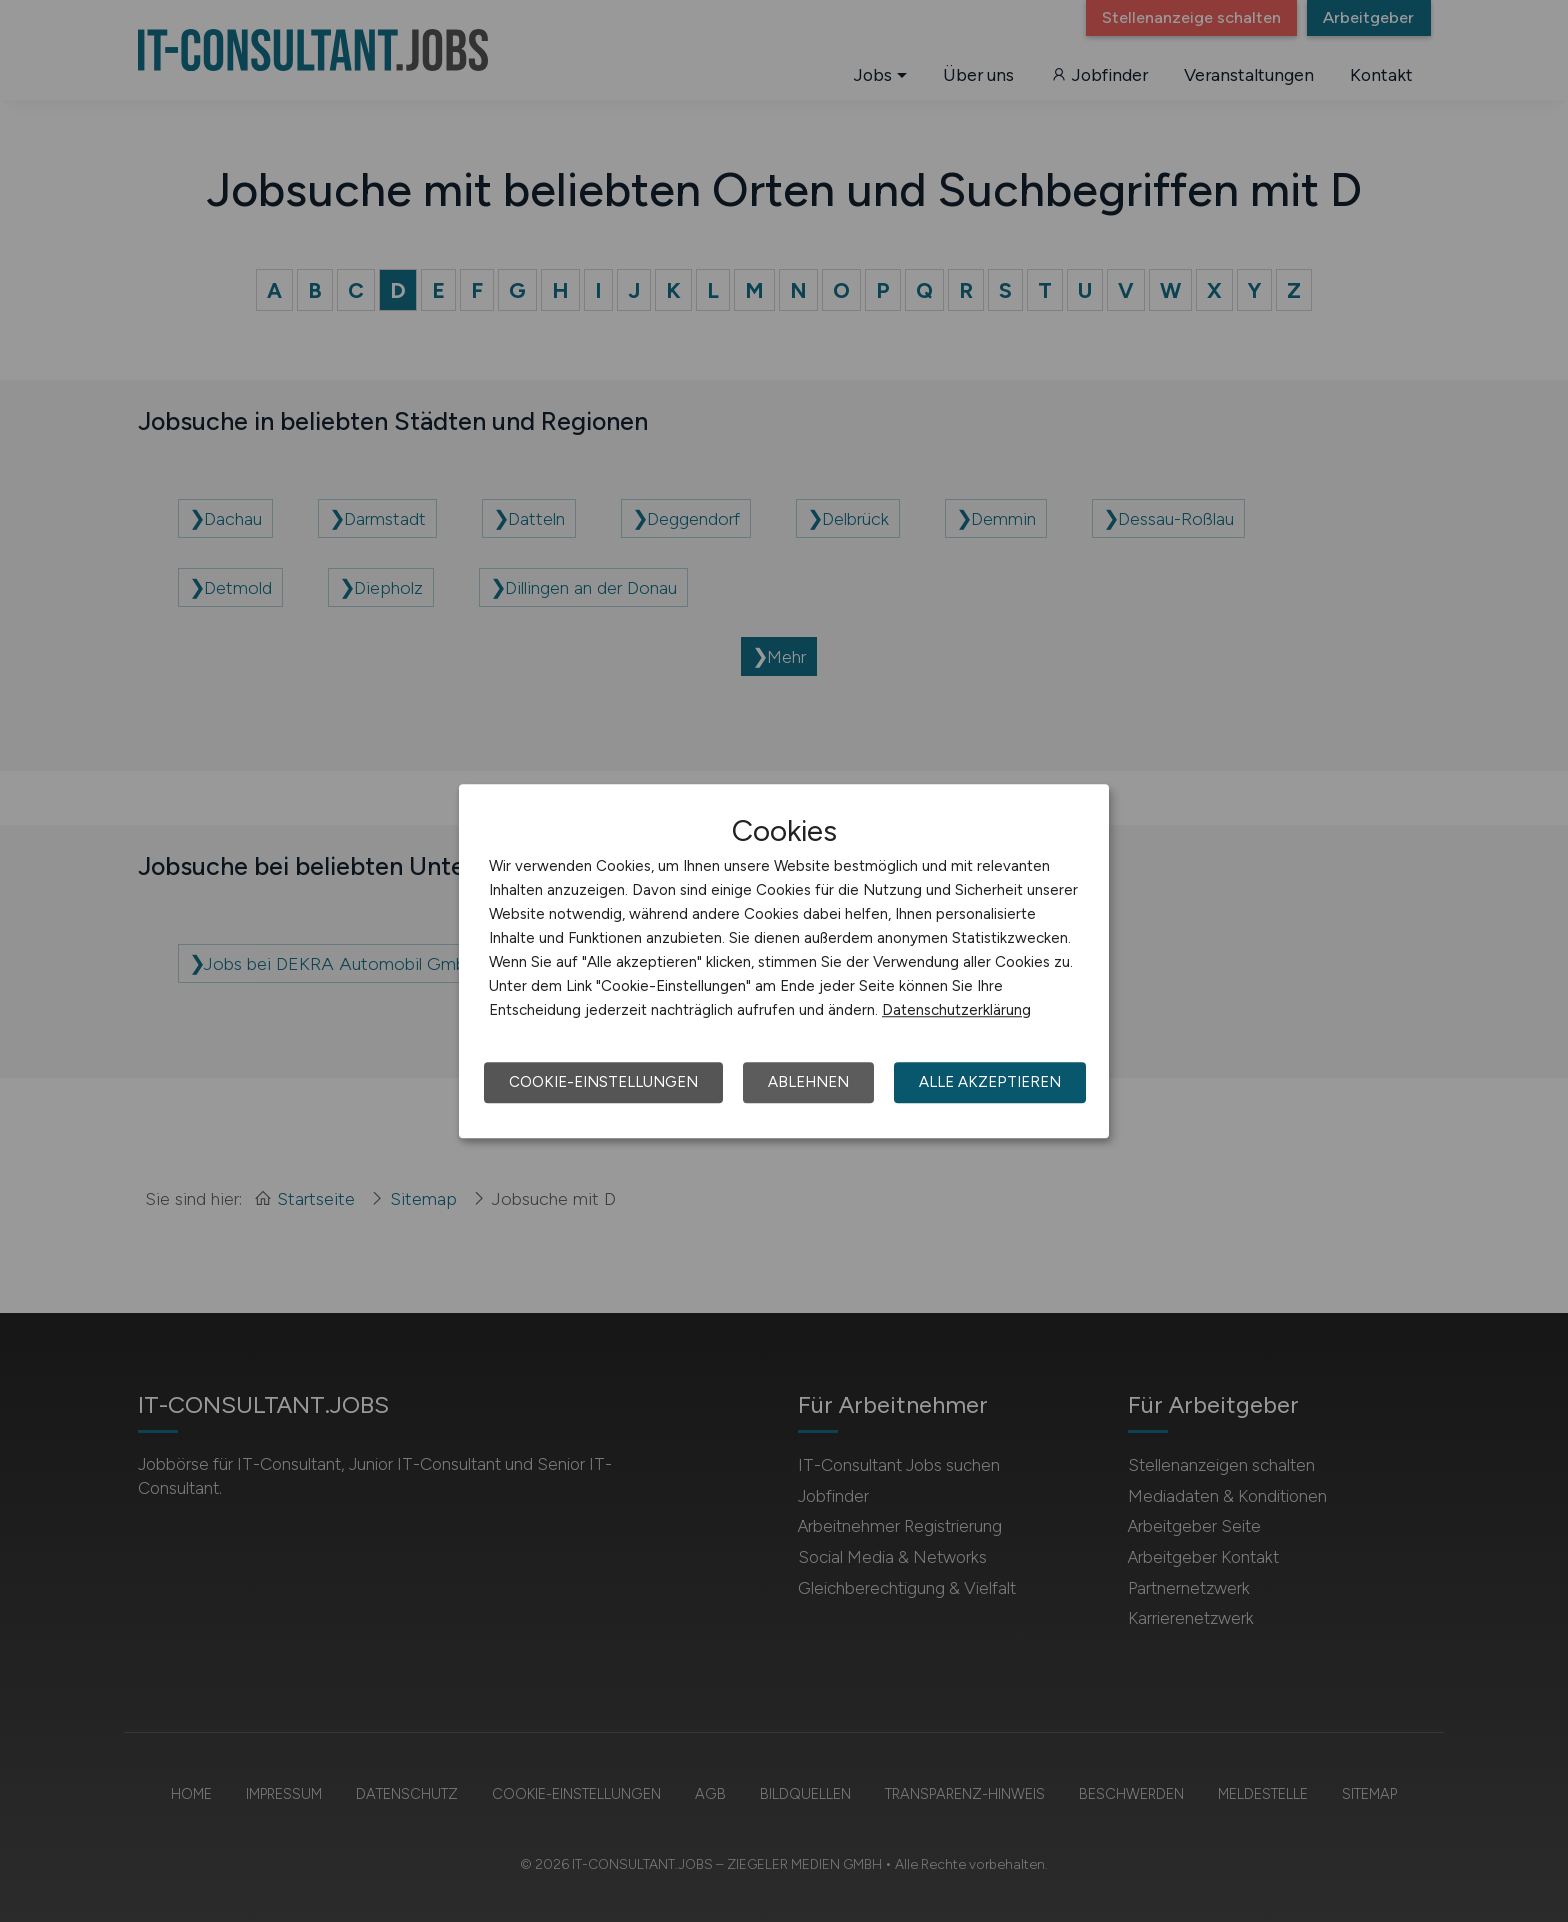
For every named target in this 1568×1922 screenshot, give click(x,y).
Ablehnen (808, 1082)
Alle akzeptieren (990, 1082)
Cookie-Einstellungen (603, 1082)
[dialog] (784, 961)
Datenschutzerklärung (956, 1010)
